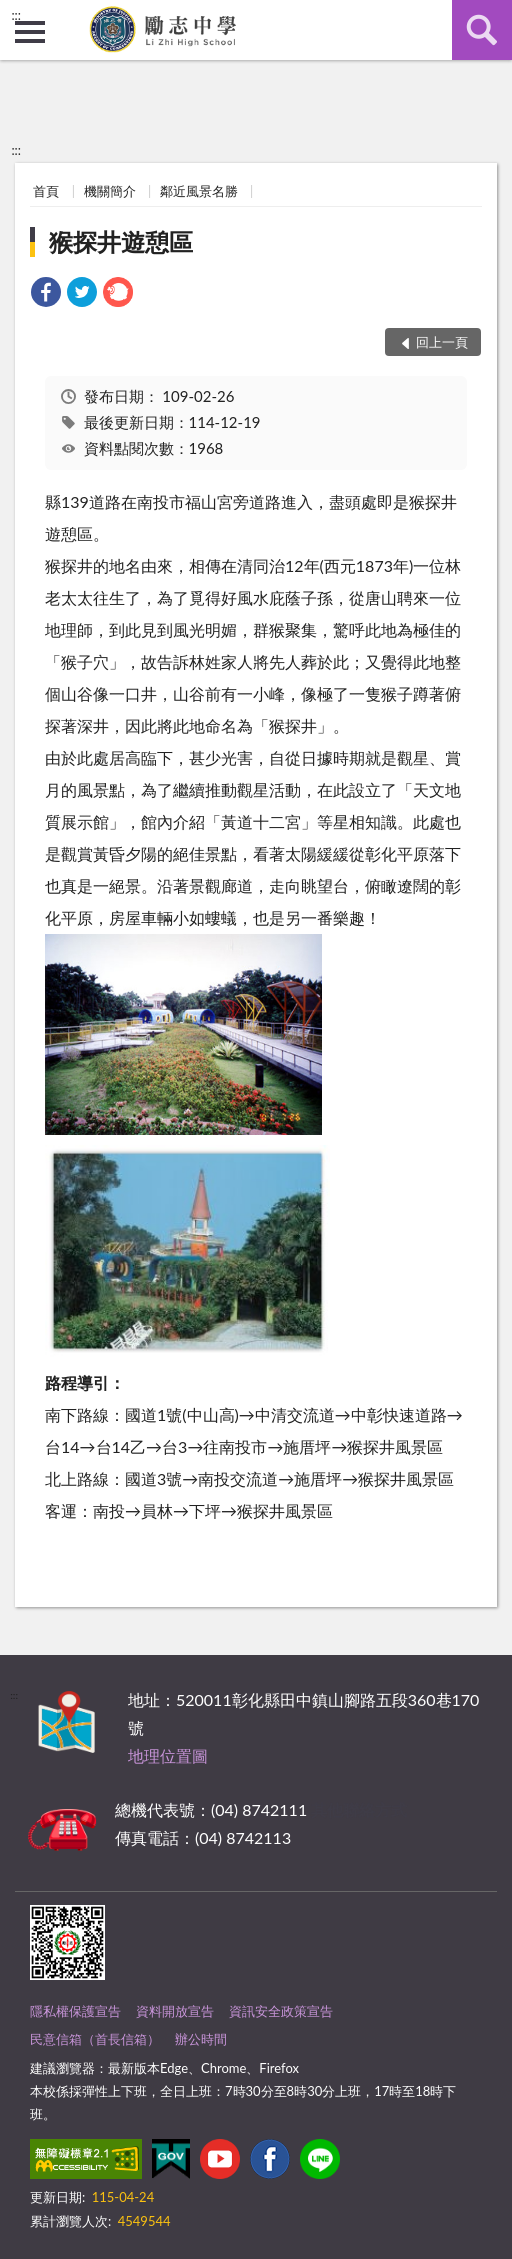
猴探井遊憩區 (121, 241)
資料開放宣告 (175, 2011)
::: (16, 15)
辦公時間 (201, 2039)
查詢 (482, 30)
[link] (46, 294)
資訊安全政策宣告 (281, 2011)
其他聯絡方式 (359, 1809)
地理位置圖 (168, 1755)
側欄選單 (30, 32)
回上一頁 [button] (442, 342)
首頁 (46, 191)
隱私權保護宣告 (75, 2011)
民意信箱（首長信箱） (95, 2039)
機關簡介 (110, 191)
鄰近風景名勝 (199, 191)
